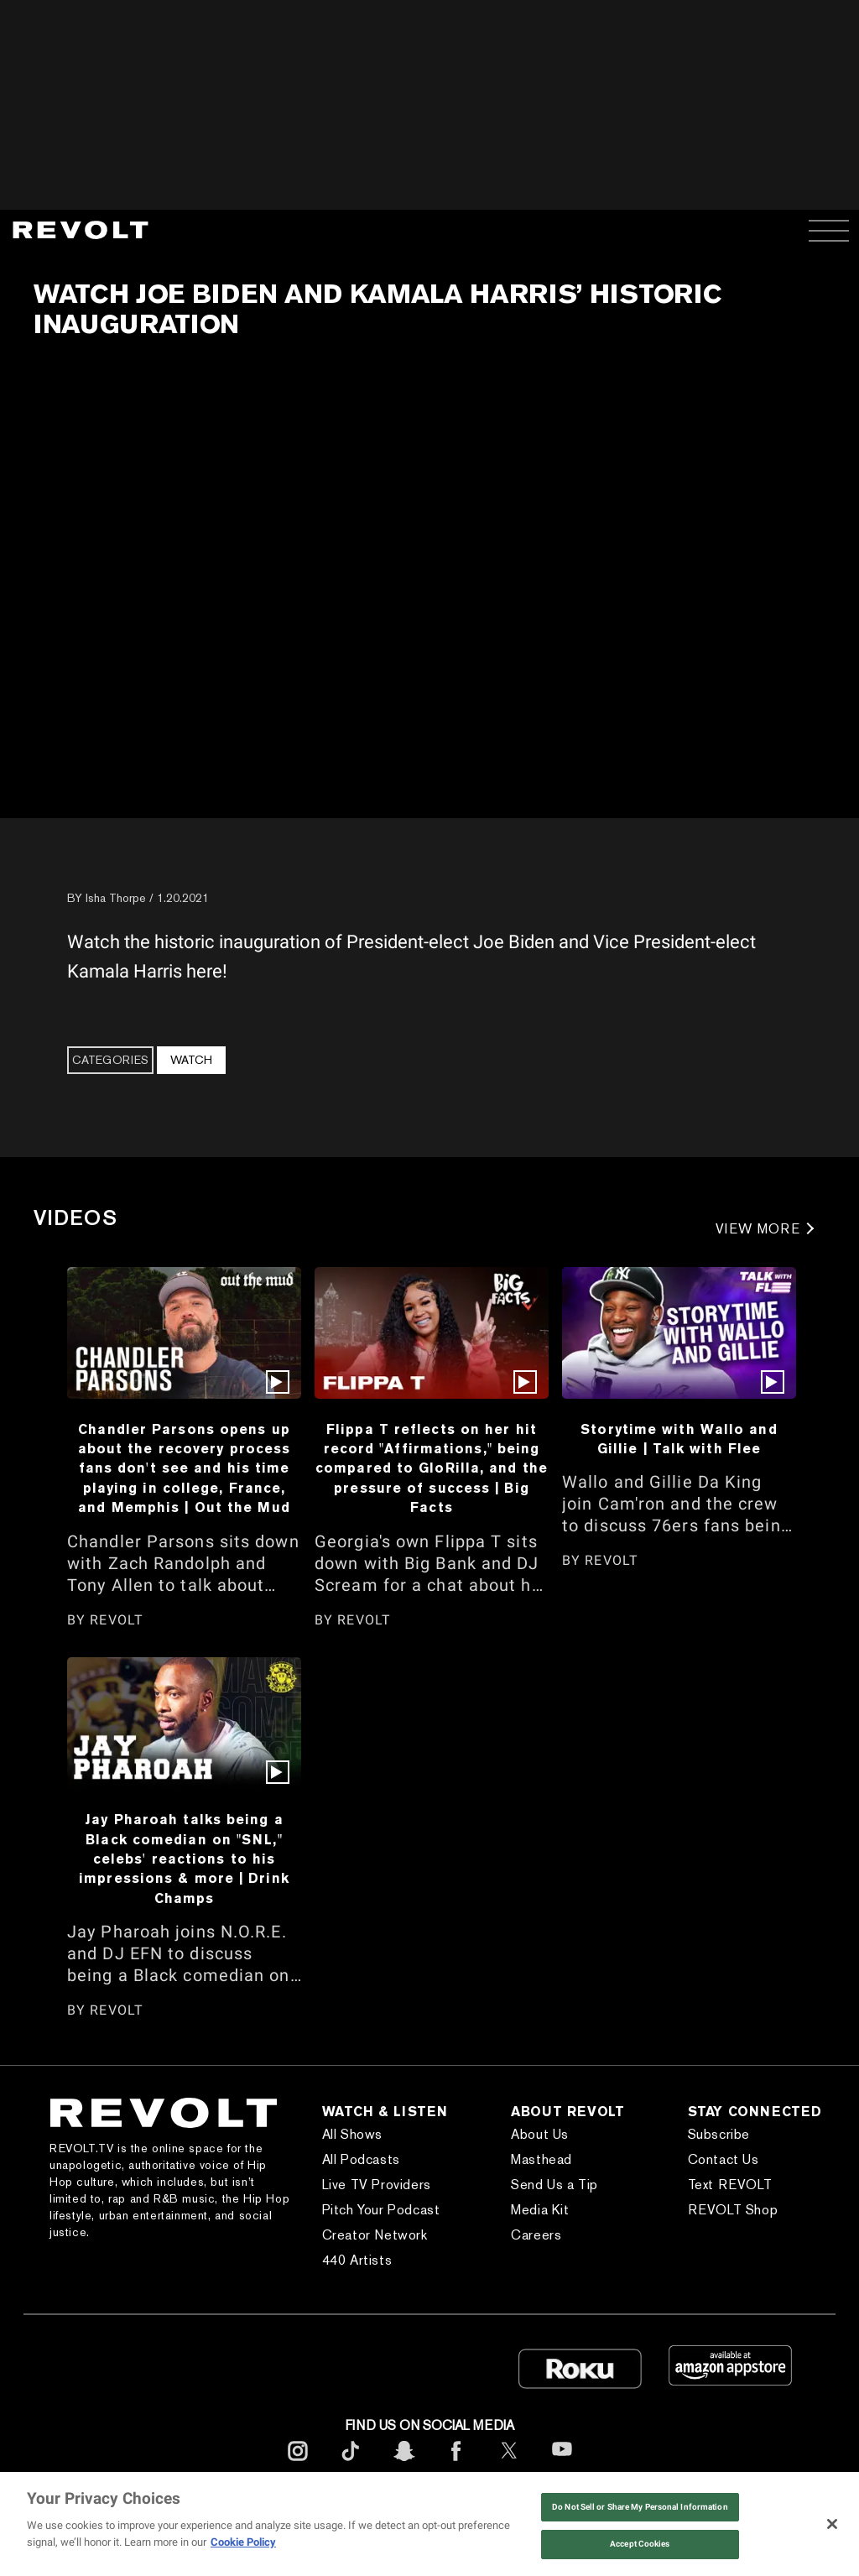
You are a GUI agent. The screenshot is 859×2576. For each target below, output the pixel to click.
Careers (536, 2235)
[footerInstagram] (298, 2464)
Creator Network (375, 2235)
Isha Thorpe (116, 897)
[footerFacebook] (456, 2464)
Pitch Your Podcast (381, 2210)
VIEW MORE (758, 1229)
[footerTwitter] (509, 2464)
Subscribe (719, 2134)
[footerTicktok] (351, 2464)
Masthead (541, 2159)
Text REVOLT (730, 2184)
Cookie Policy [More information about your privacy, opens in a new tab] (243, 2542)
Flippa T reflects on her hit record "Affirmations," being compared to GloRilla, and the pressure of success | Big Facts (431, 1468)
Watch (191, 1059)
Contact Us (723, 2159)
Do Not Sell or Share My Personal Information (640, 2506)
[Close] (832, 2524)
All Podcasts (361, 2159)
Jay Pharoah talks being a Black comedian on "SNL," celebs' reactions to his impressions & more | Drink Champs (184, 1858)
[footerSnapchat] (403, 2464)
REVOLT (116, 1620)
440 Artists (357, 2260)
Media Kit (540, 2210)
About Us (540, 2134)
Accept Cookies (639, 2543)
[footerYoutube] (562, 2466)
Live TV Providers (376, 2184)
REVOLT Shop (733, 2210)
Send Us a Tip (554, 2184)
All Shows (352, 2134)
